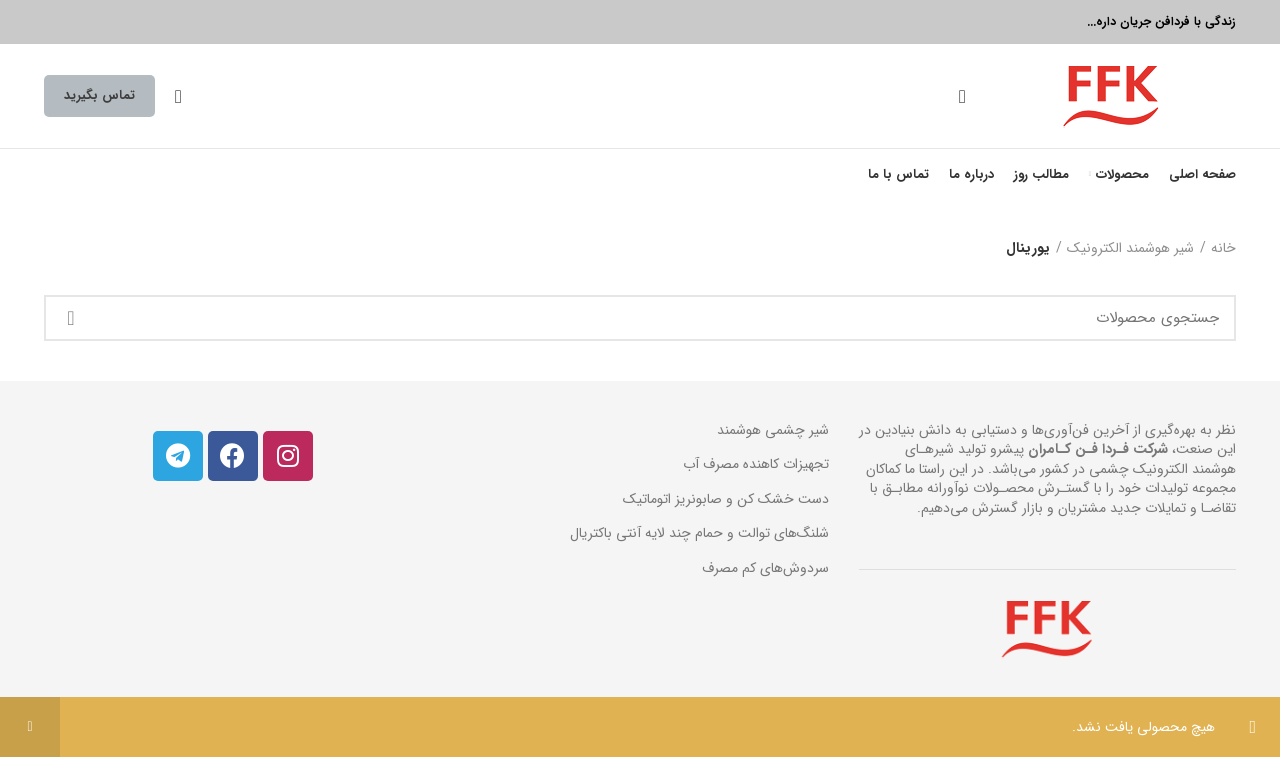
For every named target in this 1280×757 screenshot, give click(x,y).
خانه (1223, 249)
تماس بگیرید (99, 95)
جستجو (71, 318)
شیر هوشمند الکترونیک (1130, 249)
